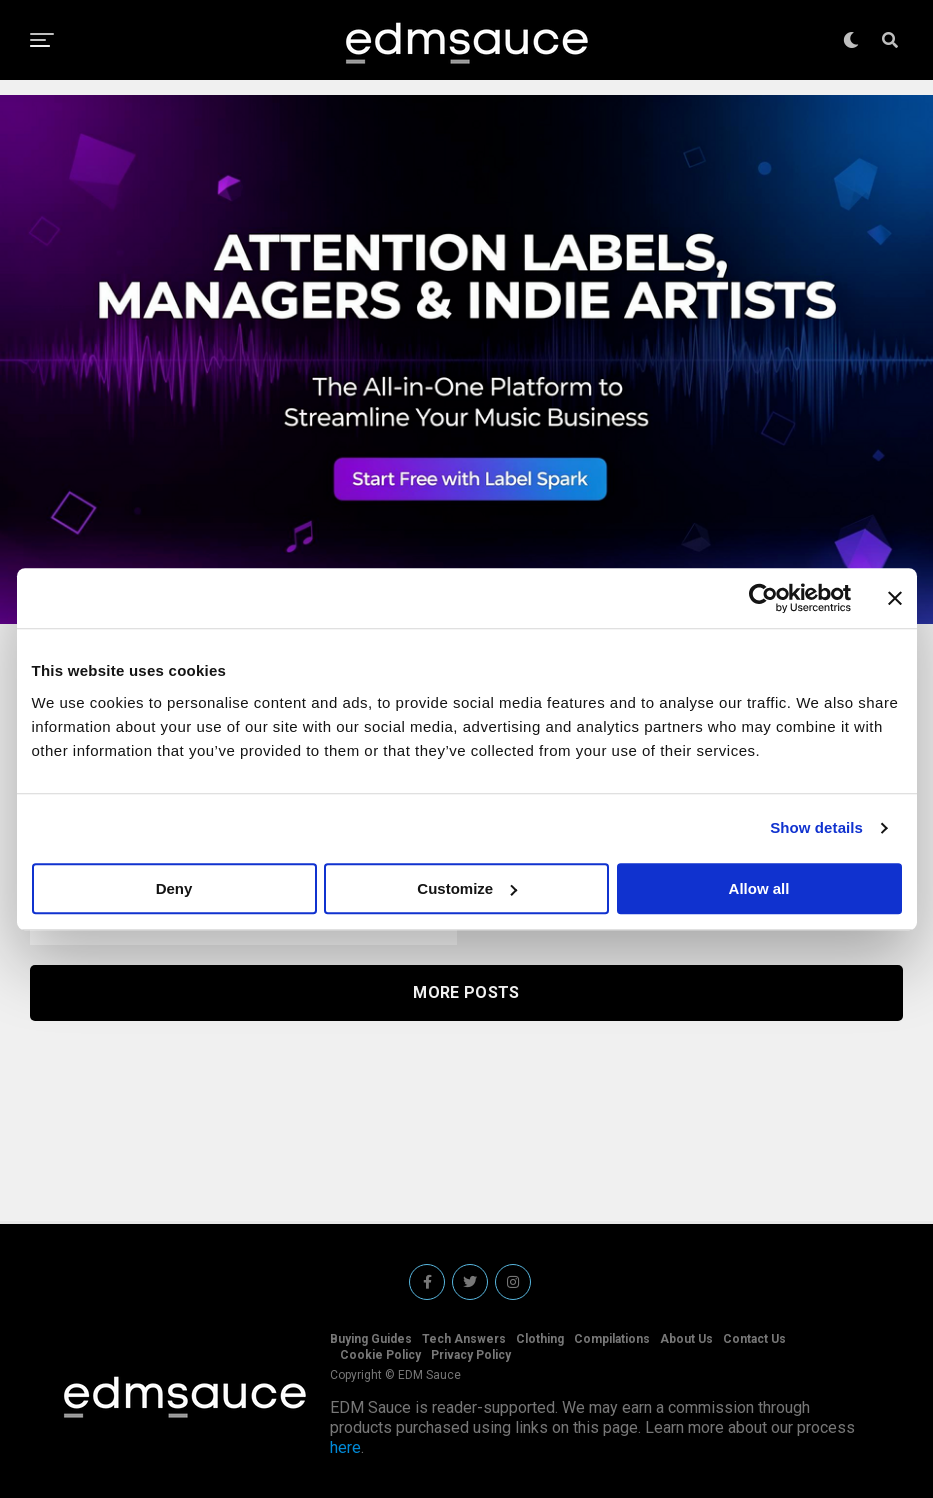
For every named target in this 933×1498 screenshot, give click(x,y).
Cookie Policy (380, 1355)
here (345, 1447)
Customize (467, 888)
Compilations (612, 1339)
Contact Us (754, 1339)
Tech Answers (464, 1339)
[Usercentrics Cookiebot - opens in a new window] (763, 598)
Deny (174, 888)
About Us (686, 1339)
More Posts (466, 992)
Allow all (759, 888)
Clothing (540, 1339)
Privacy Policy (471, 1355)
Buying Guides (371, 1339)
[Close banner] (895, 598)
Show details (816, 827)
